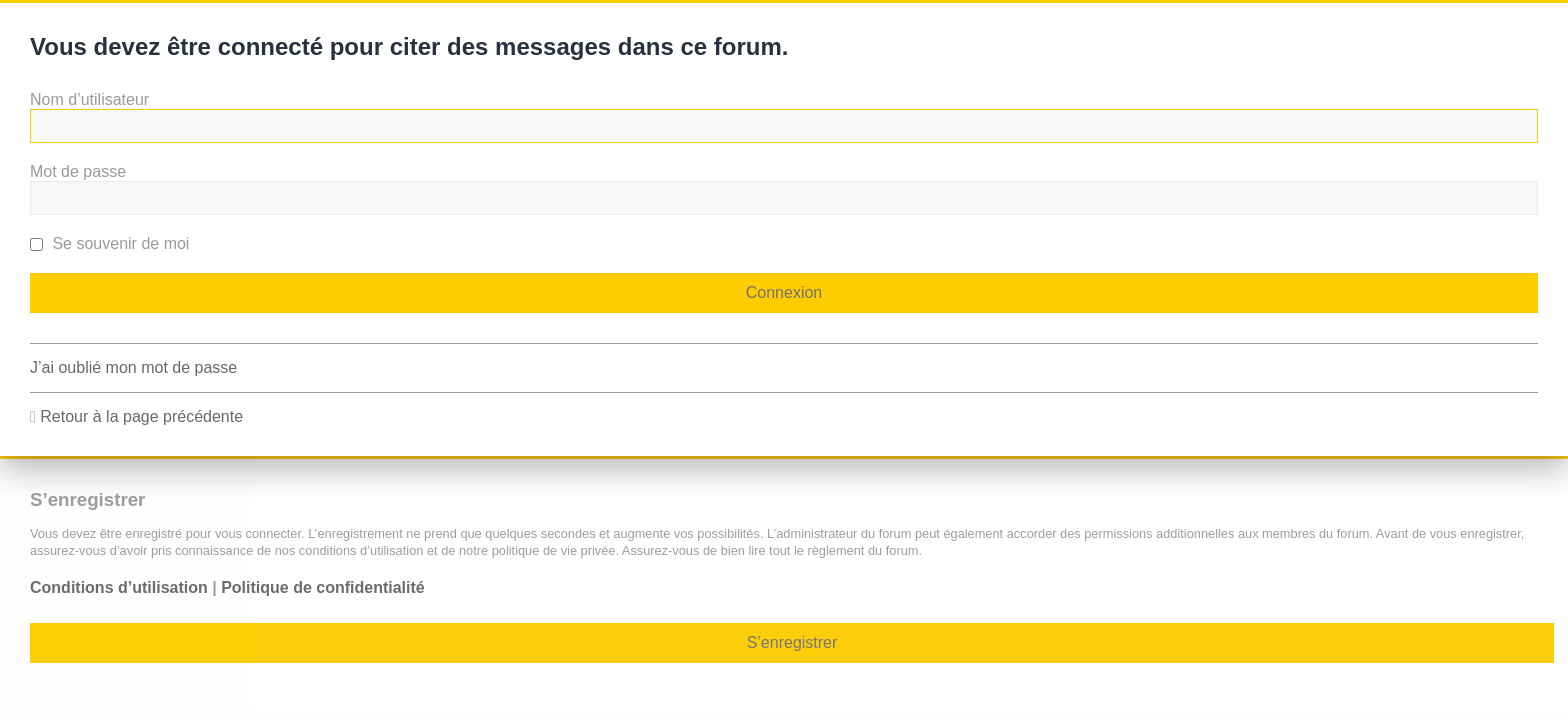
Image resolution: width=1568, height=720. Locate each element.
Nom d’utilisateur (89, 99)
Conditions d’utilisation (119, 587)
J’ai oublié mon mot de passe (133, 367)
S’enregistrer (792, 642)
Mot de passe (78, 171)
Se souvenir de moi (109, 243)
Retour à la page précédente (141, 416)
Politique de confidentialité (323, 587)
